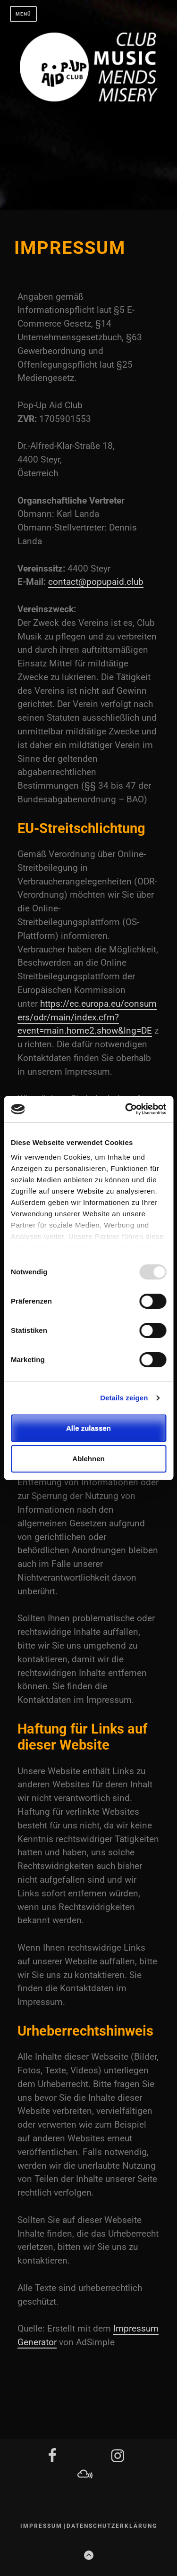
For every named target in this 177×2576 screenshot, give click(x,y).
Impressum (41, 2526)
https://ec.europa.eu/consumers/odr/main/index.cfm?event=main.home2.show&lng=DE (87, 1017)
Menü (23, 14)
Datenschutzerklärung (112, 2526)
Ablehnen (88, 1459)
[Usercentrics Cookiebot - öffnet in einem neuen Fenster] (126, 1109)
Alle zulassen (88, 1428)
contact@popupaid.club (95, 581)
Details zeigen (124, 1398)
